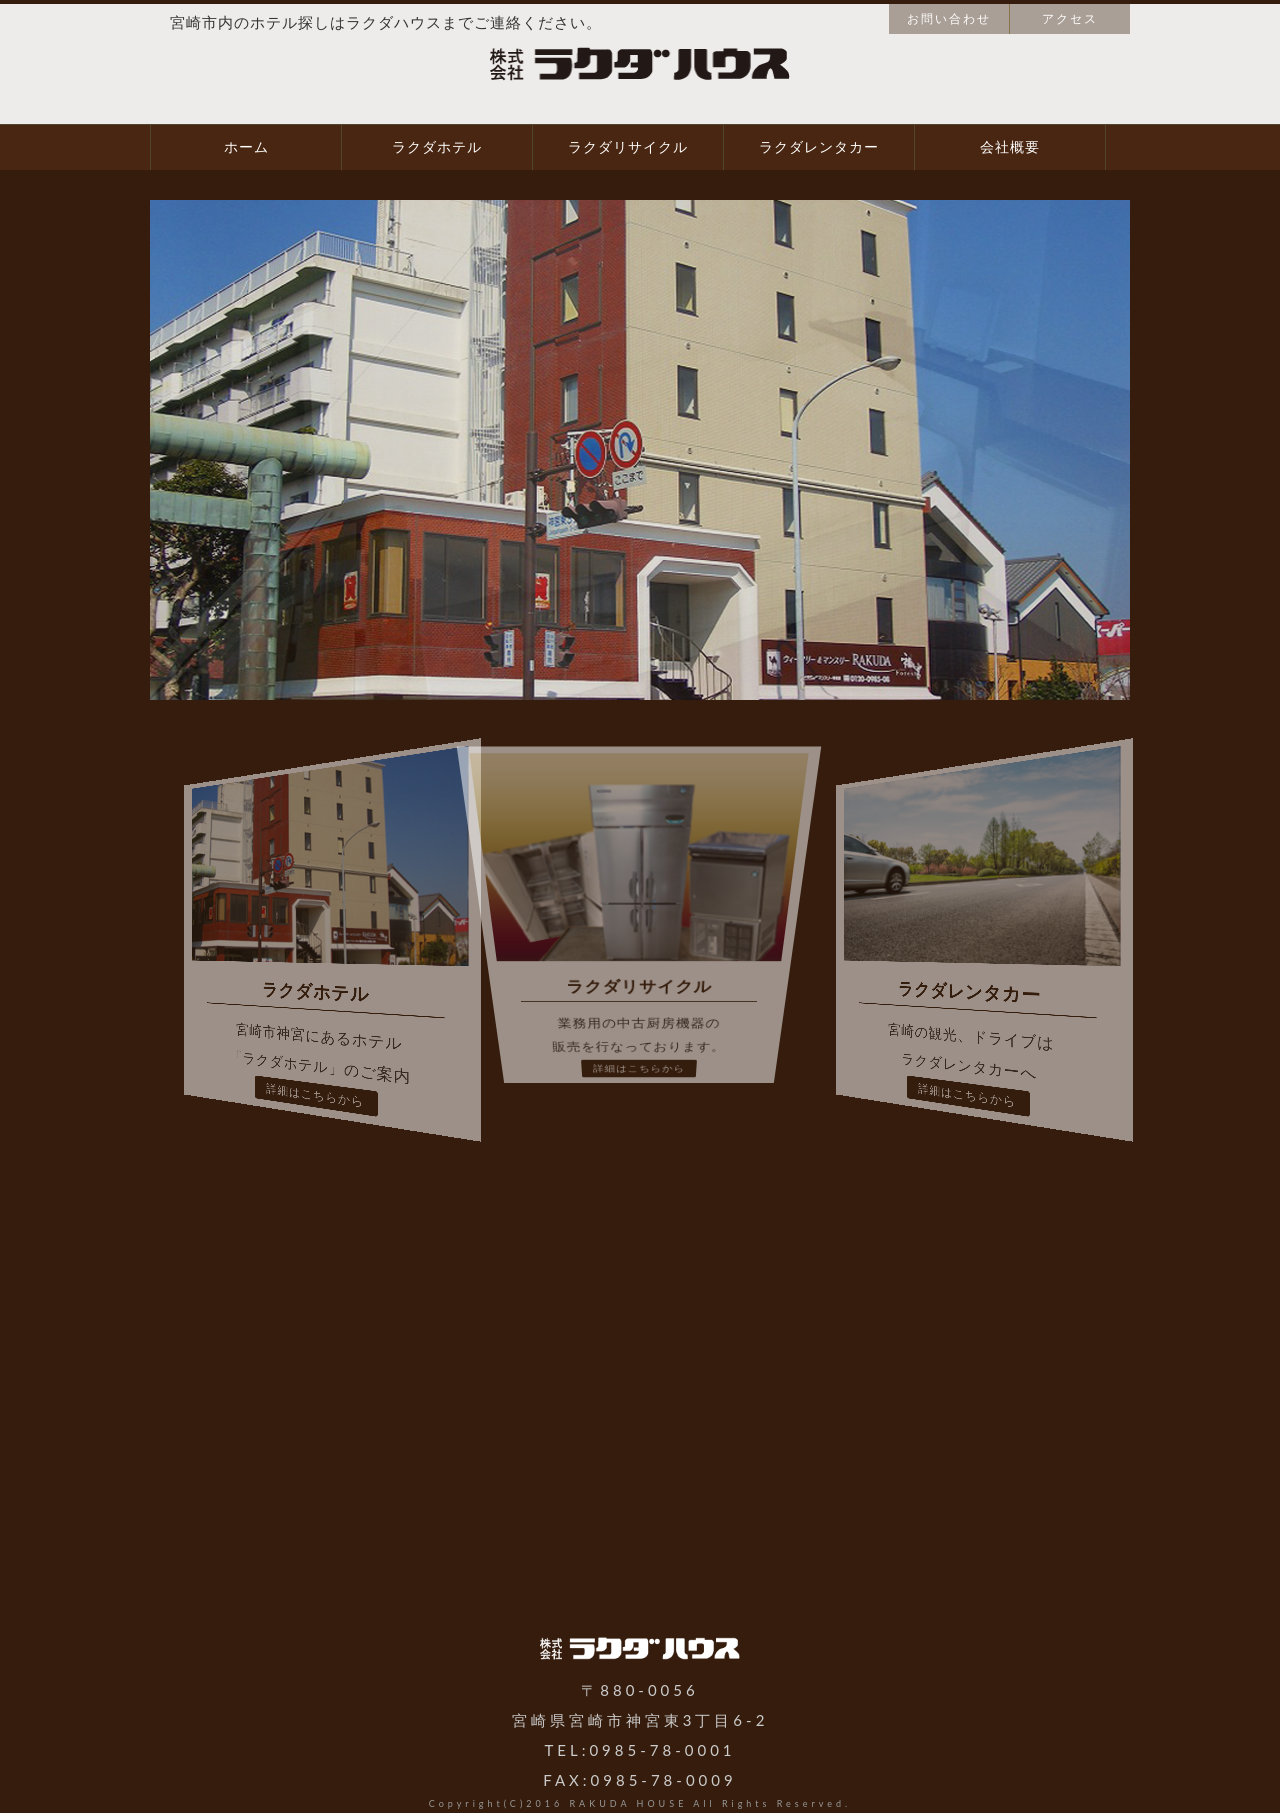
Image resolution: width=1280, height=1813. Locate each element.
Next (1254, 450)
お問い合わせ (949, 18)
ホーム (246, 147)
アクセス (1070, 18)
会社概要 (1010, 147)
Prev (26, 450)
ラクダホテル (437, 147)
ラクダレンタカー (819, 147)
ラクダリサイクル (628, 147)
